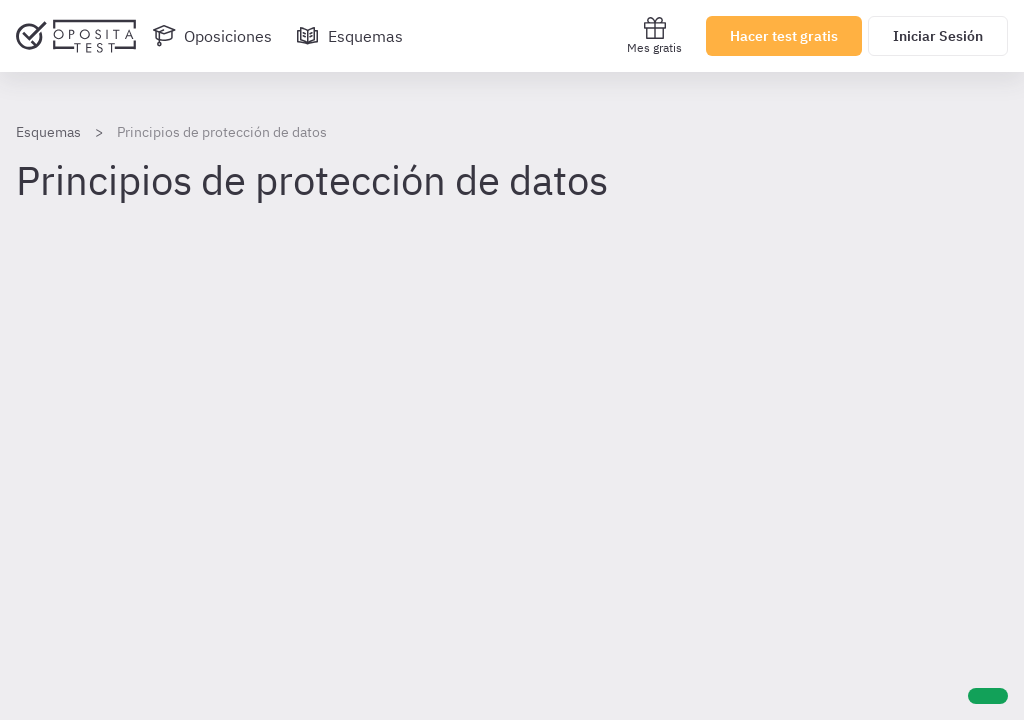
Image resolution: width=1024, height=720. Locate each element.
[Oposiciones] (212, 36)
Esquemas (48, 132)
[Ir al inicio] (76, 36)
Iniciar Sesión (938, 36)
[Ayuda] (988, 696)
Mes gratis (654, 35)
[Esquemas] (349, 36)
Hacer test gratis (784, 36)
